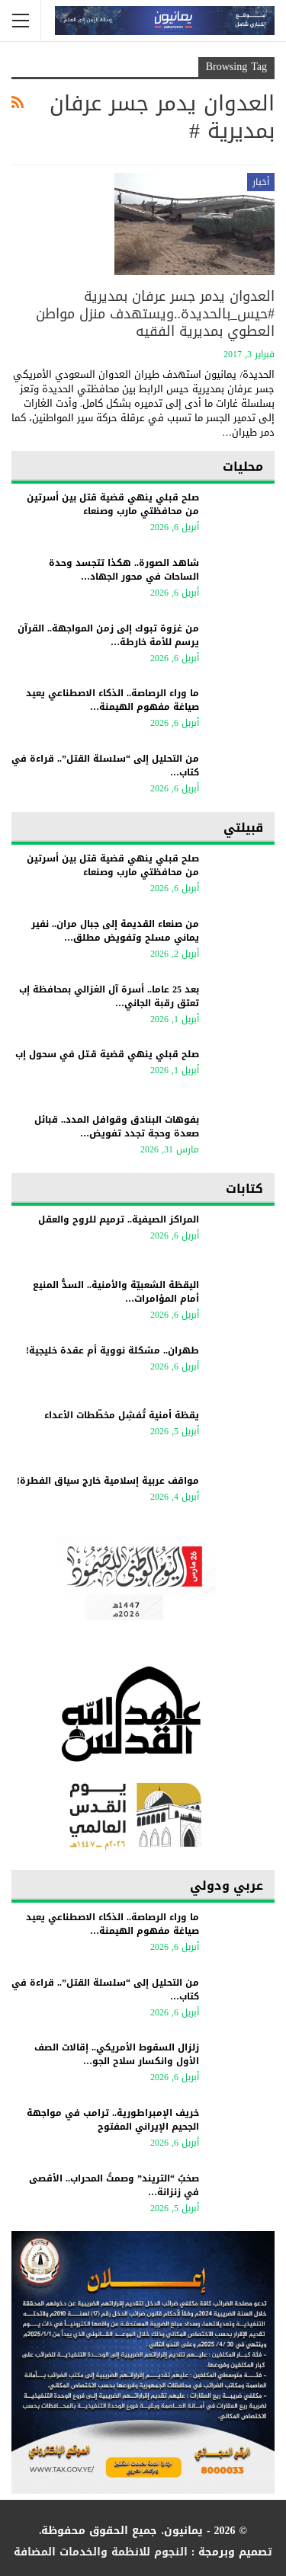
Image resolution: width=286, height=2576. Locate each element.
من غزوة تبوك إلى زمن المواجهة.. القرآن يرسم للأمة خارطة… (108, 635)
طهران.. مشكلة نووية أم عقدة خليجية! (112, 1350)
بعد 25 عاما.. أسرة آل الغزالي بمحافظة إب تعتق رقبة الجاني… (109, 996)
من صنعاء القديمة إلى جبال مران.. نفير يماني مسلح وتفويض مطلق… (115, 931)
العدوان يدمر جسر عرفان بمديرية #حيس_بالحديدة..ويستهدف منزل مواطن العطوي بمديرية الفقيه (155, 313)
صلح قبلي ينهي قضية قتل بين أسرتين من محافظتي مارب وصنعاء (113, 504)
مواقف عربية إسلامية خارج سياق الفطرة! (108, 1480)
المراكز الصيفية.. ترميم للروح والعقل (118, 1219)
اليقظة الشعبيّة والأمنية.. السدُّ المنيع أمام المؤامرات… (116, 1292)
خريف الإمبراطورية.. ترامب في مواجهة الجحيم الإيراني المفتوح (113, 2120)
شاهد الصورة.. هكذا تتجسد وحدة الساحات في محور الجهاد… (124, 570)
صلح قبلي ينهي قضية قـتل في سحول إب (107, 1054)
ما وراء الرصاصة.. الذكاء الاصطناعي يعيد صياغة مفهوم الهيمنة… (112, 700)
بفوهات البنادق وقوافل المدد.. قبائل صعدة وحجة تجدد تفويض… (116, 1126)
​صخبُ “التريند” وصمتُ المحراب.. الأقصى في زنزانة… (114, 2185)
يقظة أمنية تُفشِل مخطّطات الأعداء (121, 1415)
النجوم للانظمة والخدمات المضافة (101, 2552)
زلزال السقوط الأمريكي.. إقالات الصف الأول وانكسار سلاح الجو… (116, 2054)
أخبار (260, 182)
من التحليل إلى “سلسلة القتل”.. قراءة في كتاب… (105, 765)
